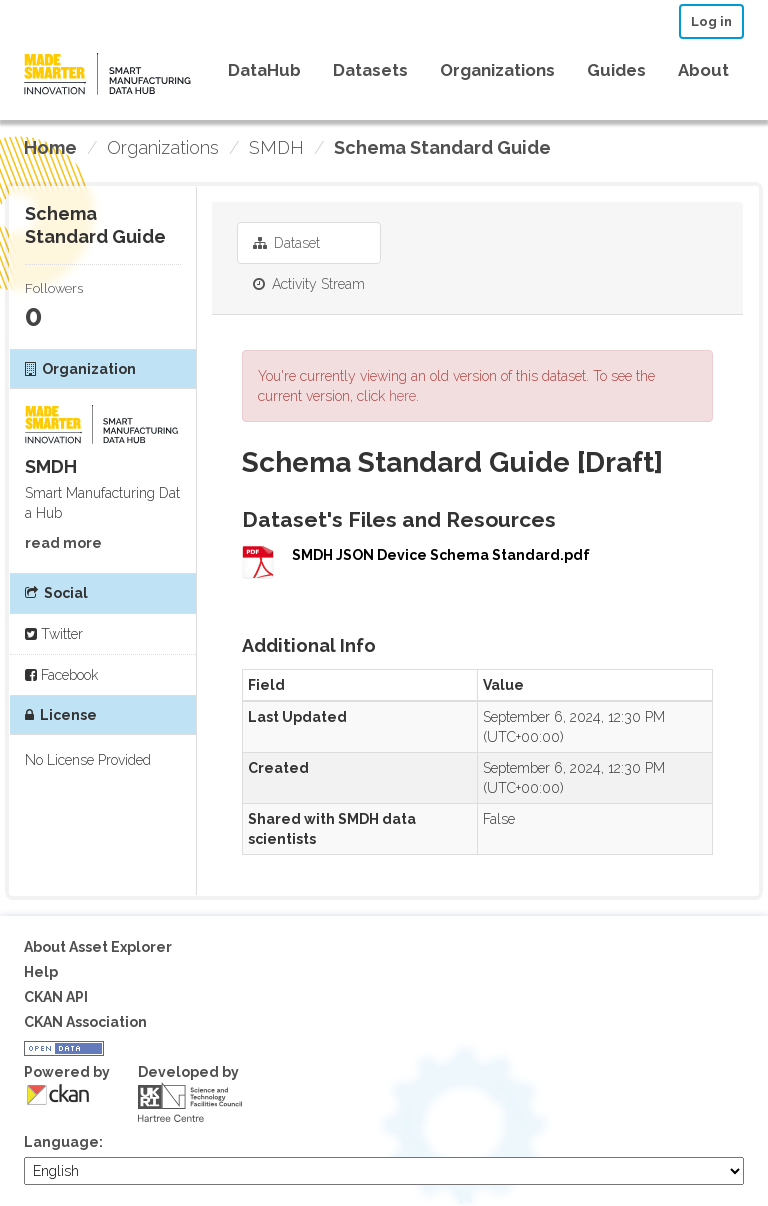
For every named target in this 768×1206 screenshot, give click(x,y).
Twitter (54, 634)
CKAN (58, 1094)
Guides (616, 70)
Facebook (61, 675)
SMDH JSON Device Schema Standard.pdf (441, 555)
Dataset (286, 243)
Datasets (370, 70)
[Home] (50, 148)
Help (41, 972)
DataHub (264, 70)
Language (61, 1142)
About (703, 70)
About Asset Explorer (98, 947)
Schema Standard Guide (442, 147)
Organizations (497, 70)
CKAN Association (85, 1022)
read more (63, 543)
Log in (711, 21)
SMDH (276, 147)
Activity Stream (309, 284)
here (402, 396)
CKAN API (56, 997)
